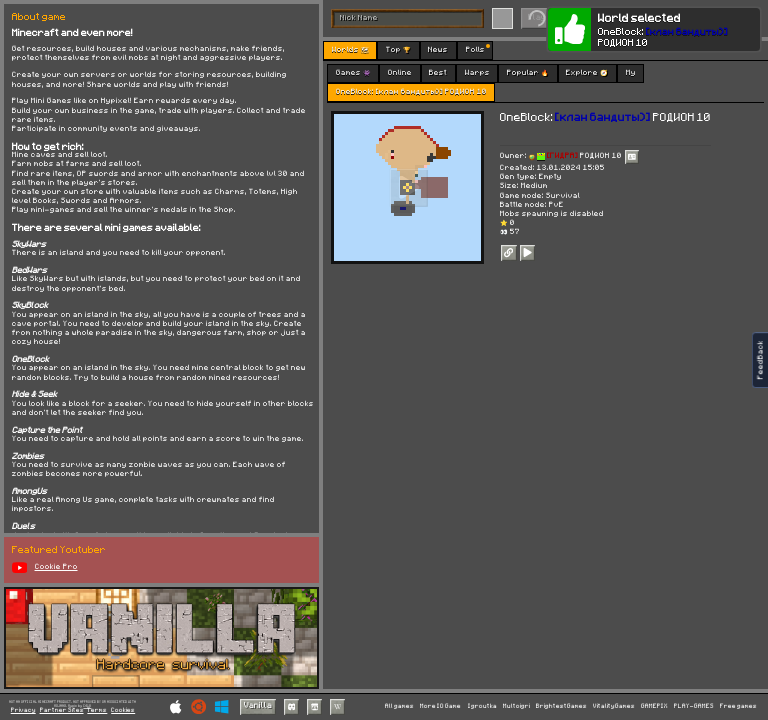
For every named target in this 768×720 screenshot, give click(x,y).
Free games (738, 706)
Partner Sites (62, 710)
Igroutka (482, 706)
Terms (97, 710)
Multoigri (516, 706)
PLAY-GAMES (694, 706)
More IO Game (440, 706)
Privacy (23, 710)
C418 (87, 705)
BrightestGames (561, 706)
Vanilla (258, 705)
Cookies (123, 710)
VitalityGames (614, 706)
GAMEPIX (654, 706)
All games (399, 706)
